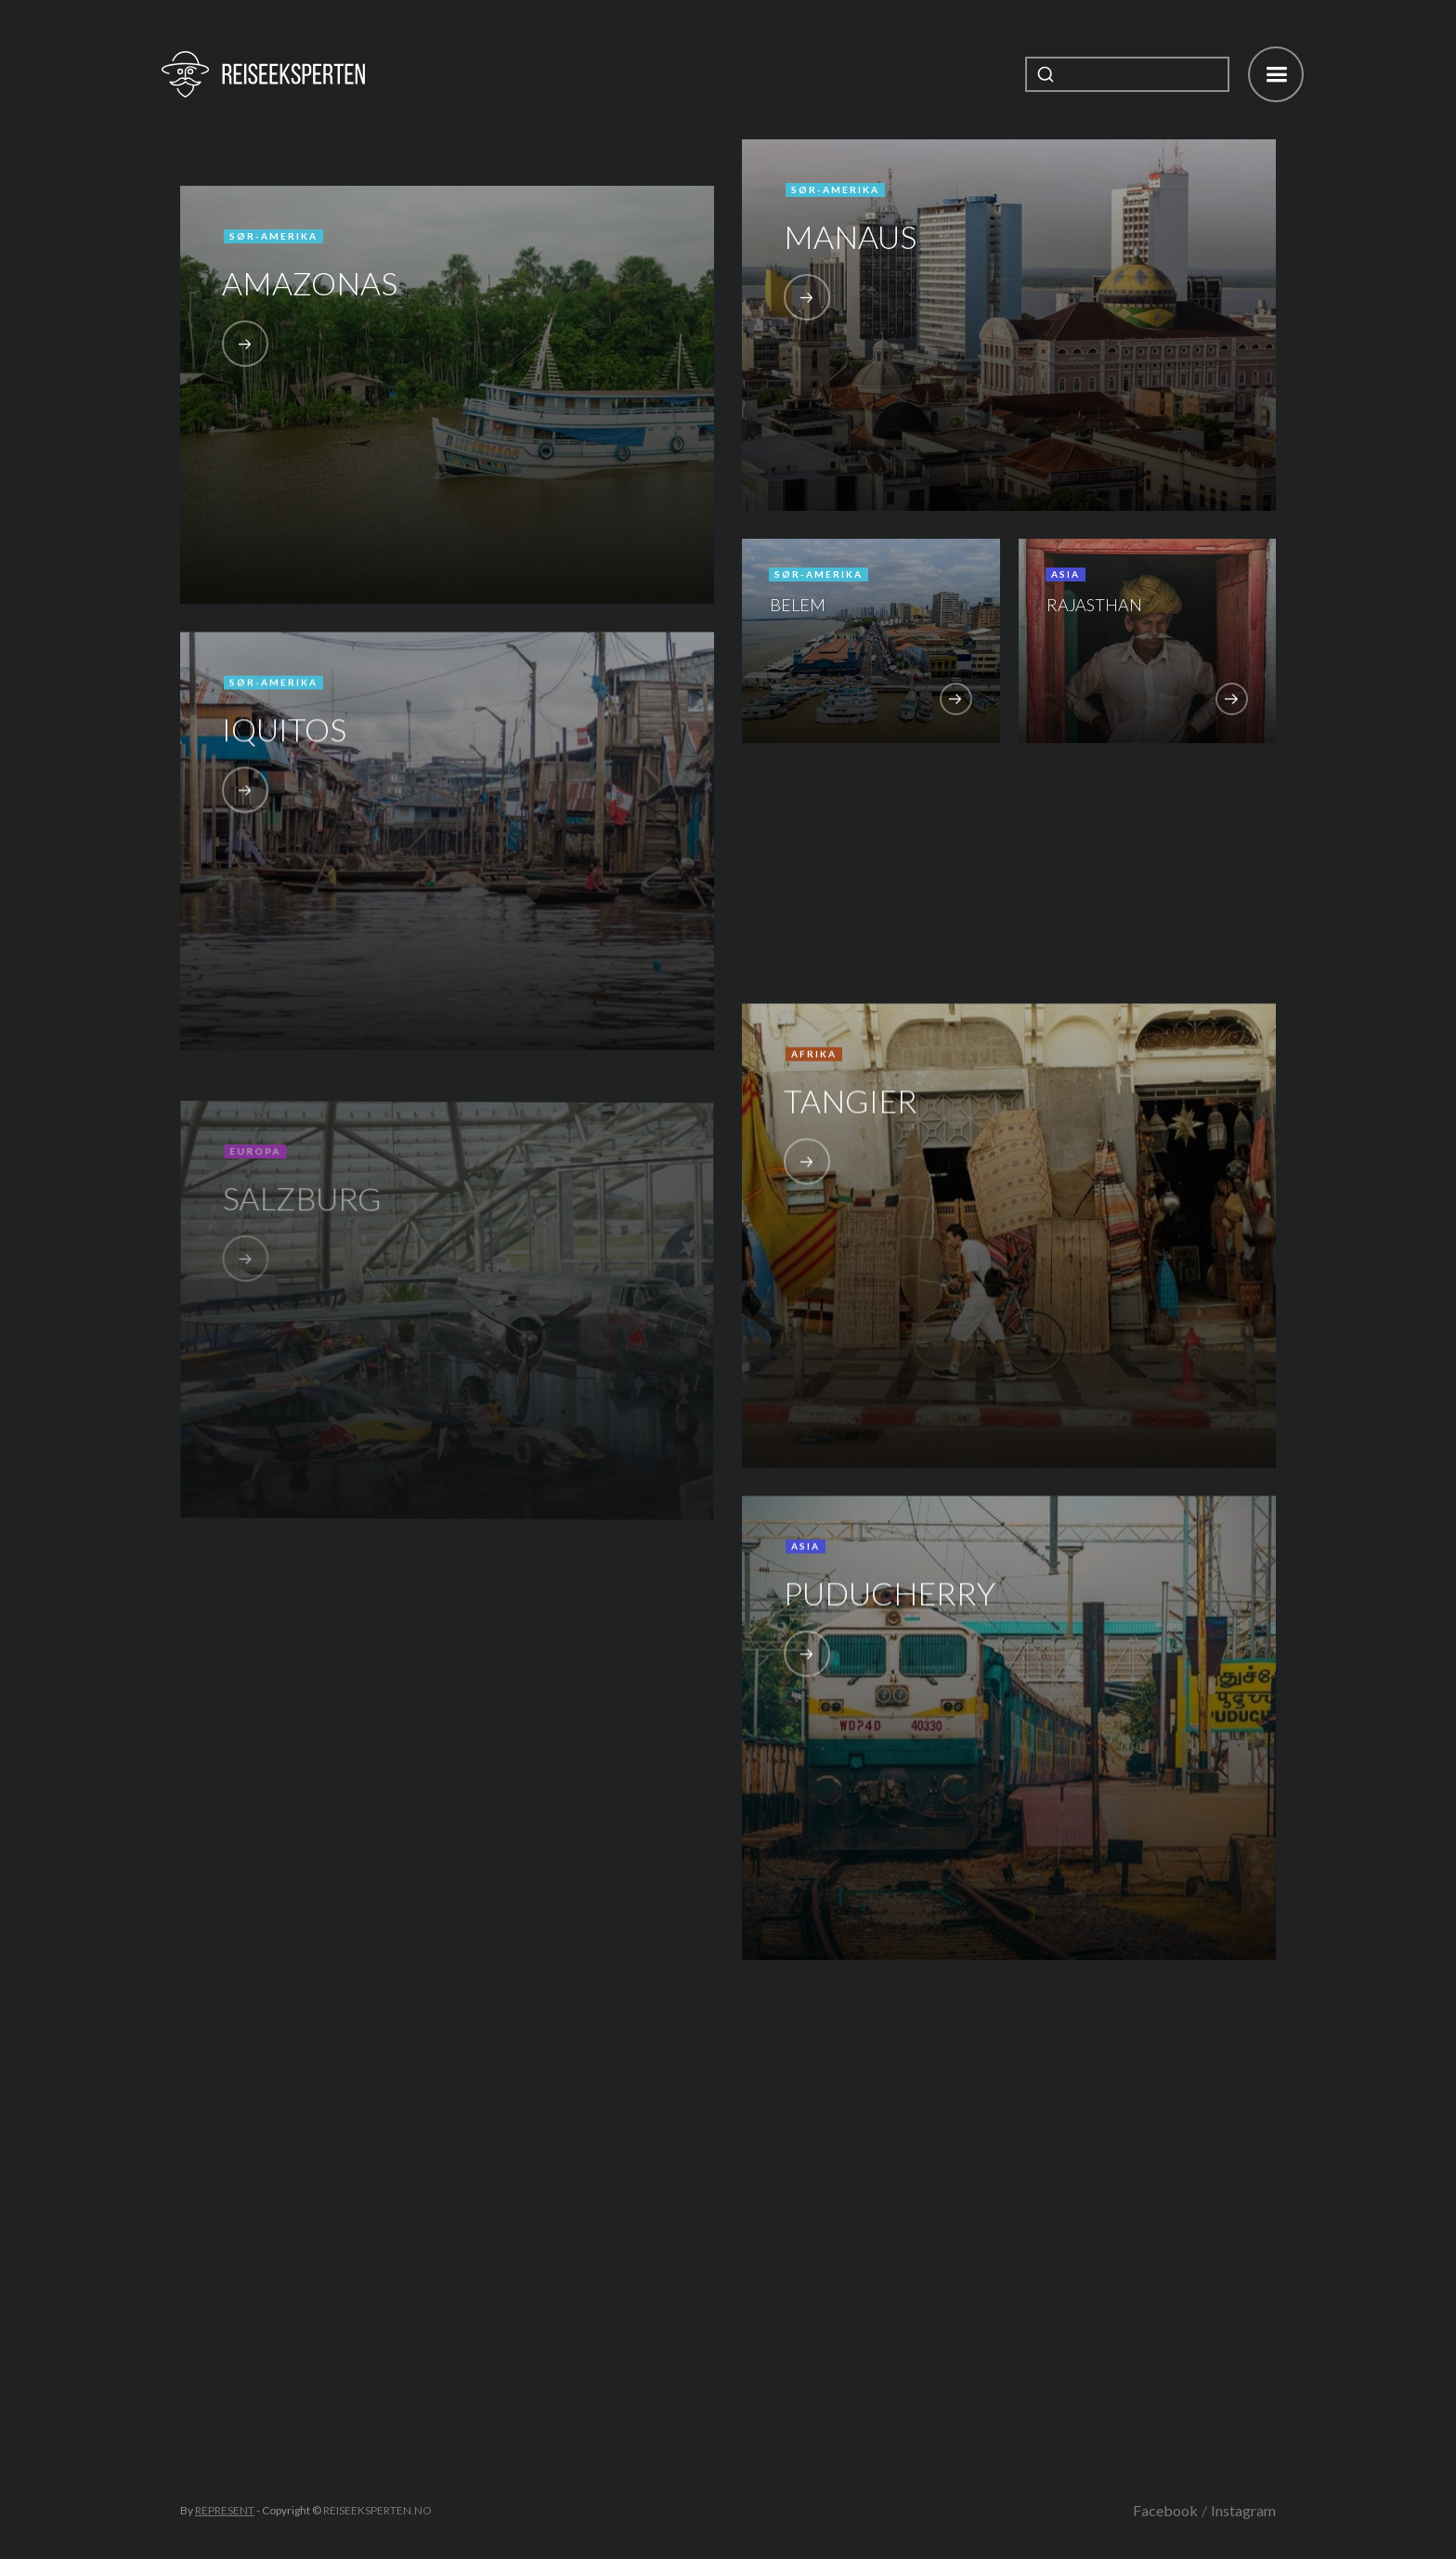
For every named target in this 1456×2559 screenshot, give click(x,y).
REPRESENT (224, 2510)
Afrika (814, 1064)
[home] (263, 74)
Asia (1065, 574)
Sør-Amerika (273, 236)
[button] (1276, 74)
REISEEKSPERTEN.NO (377, 2510)
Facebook (1165, 2510)
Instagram (1243, 2510)
